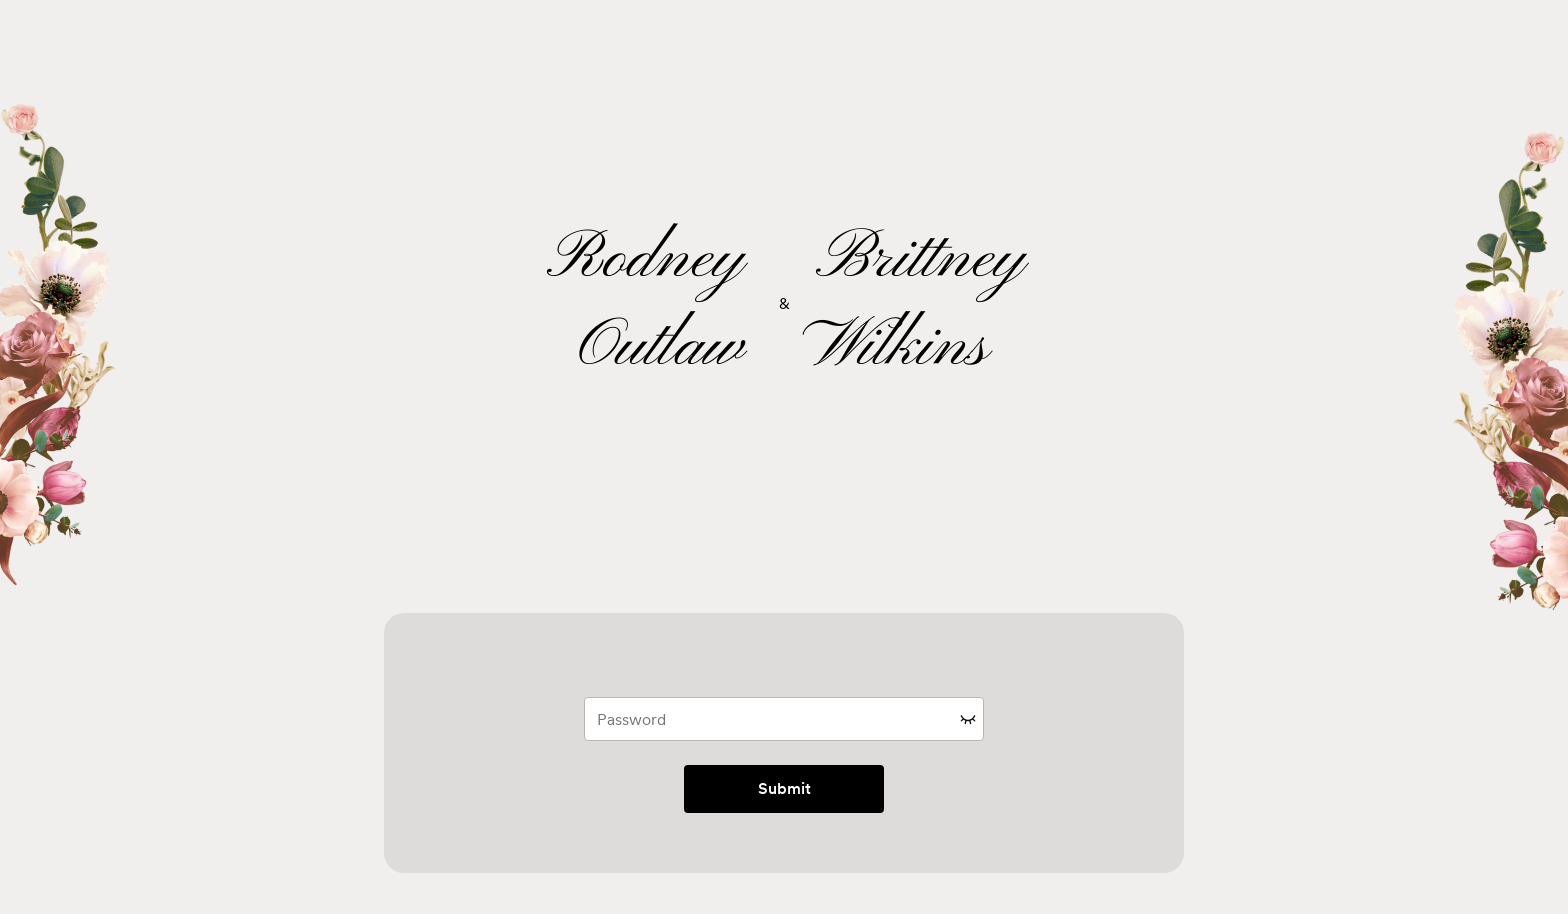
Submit (784, 788)
